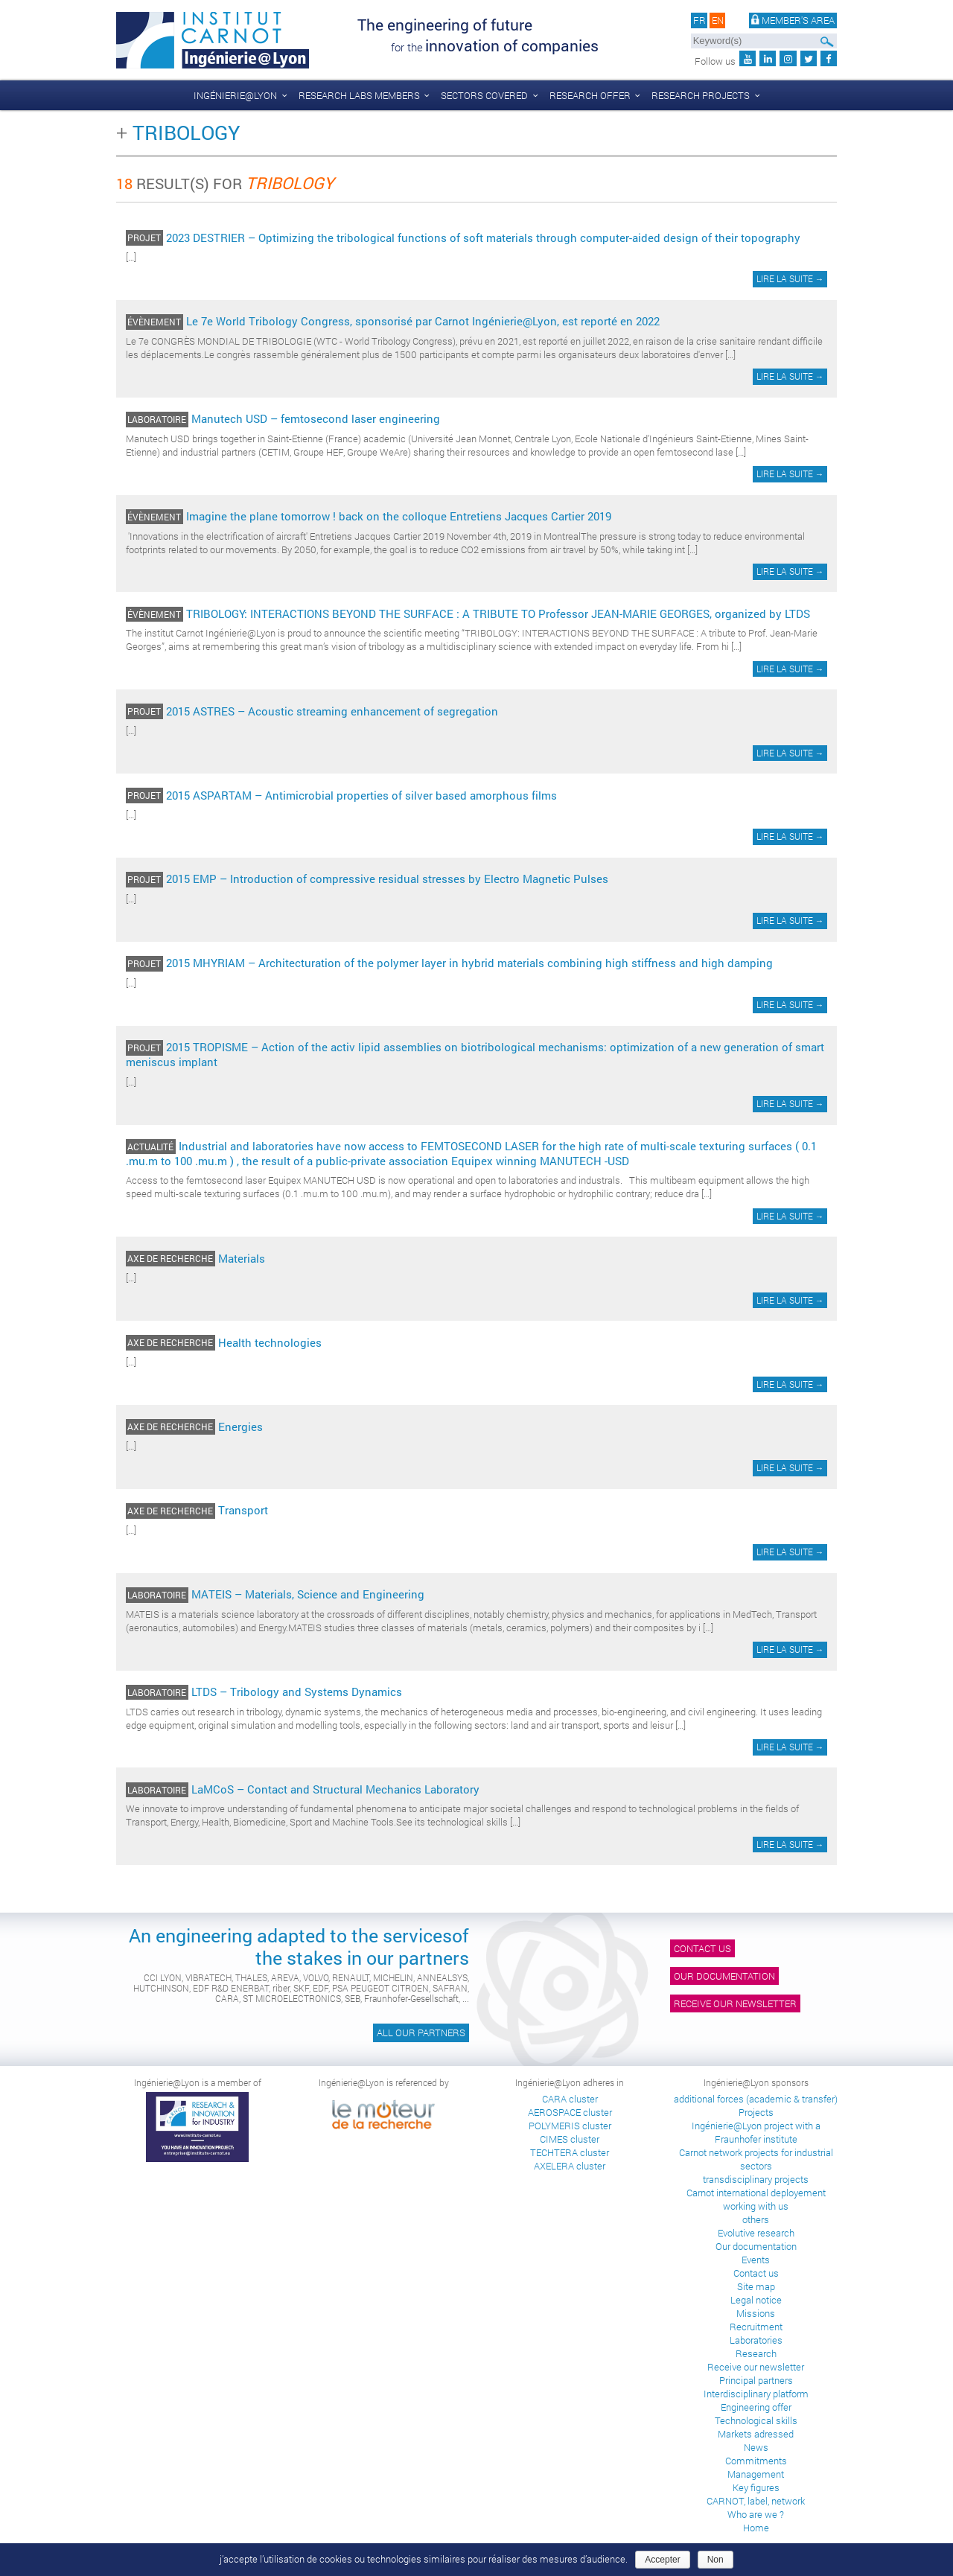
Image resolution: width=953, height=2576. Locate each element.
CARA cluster (570, 2098)
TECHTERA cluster (569, 2152)
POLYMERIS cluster (570, 2125)
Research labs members (359, 95)
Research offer (590, 95)
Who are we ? (755, 2514)
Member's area (793, 21)
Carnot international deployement (756, 2192)
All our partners (421, 2032)
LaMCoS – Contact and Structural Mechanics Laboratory (335, 1789)
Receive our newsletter (735, 2003)
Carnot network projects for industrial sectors (756, 2159)
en (718, 21)
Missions (755, 2313)
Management (755, 2474)
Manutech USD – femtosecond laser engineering (315, 418)
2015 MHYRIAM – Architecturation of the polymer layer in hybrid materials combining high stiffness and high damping (469, 962)
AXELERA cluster (569, 2165)
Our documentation (724, 1976)
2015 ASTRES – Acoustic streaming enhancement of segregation (332, 711)
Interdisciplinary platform (756, 2393)
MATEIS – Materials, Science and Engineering (307, 1594)
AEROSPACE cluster (570, 2112)
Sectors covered (484, 95)
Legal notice (756, 2299)
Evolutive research (756, 2232)
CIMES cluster (569, 2139)
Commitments (756, 2460)
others (755, 2219)
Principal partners (756, 2380)
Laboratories (756, 2340)
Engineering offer (756, 2407)
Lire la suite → (790, 278)
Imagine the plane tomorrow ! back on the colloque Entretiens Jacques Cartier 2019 (398, 515)
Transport (243, 1509)
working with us (755, 2206)
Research (756, 2353)
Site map (756, 2286)
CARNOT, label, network (756, 2501)
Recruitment (756, 2326)
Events (756, 2259)
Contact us (702, 1948)
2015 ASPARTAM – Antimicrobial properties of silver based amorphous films (361, 795)
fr (699, 21)
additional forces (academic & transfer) (756, 2098)
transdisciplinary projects (756, 2179)
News (756, 2447)
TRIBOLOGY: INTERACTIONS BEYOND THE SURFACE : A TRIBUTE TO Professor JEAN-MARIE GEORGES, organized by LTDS (498, 613)
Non (715, 2559)
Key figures (756, 2487)
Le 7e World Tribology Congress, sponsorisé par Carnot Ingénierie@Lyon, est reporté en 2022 (423, 320)
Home (756, 2527)
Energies (240, 1426)
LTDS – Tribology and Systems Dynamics (296, 1691)
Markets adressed (756, 2433)
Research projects (700, 95)
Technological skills (756, 2420)
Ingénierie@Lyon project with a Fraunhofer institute (756, 2132)
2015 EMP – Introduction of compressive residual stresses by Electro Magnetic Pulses (387, 878)
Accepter (662, 2559)
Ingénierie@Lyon (235, 95)
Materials (241, 1258)
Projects (756, 2112)
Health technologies (270, 1342)
